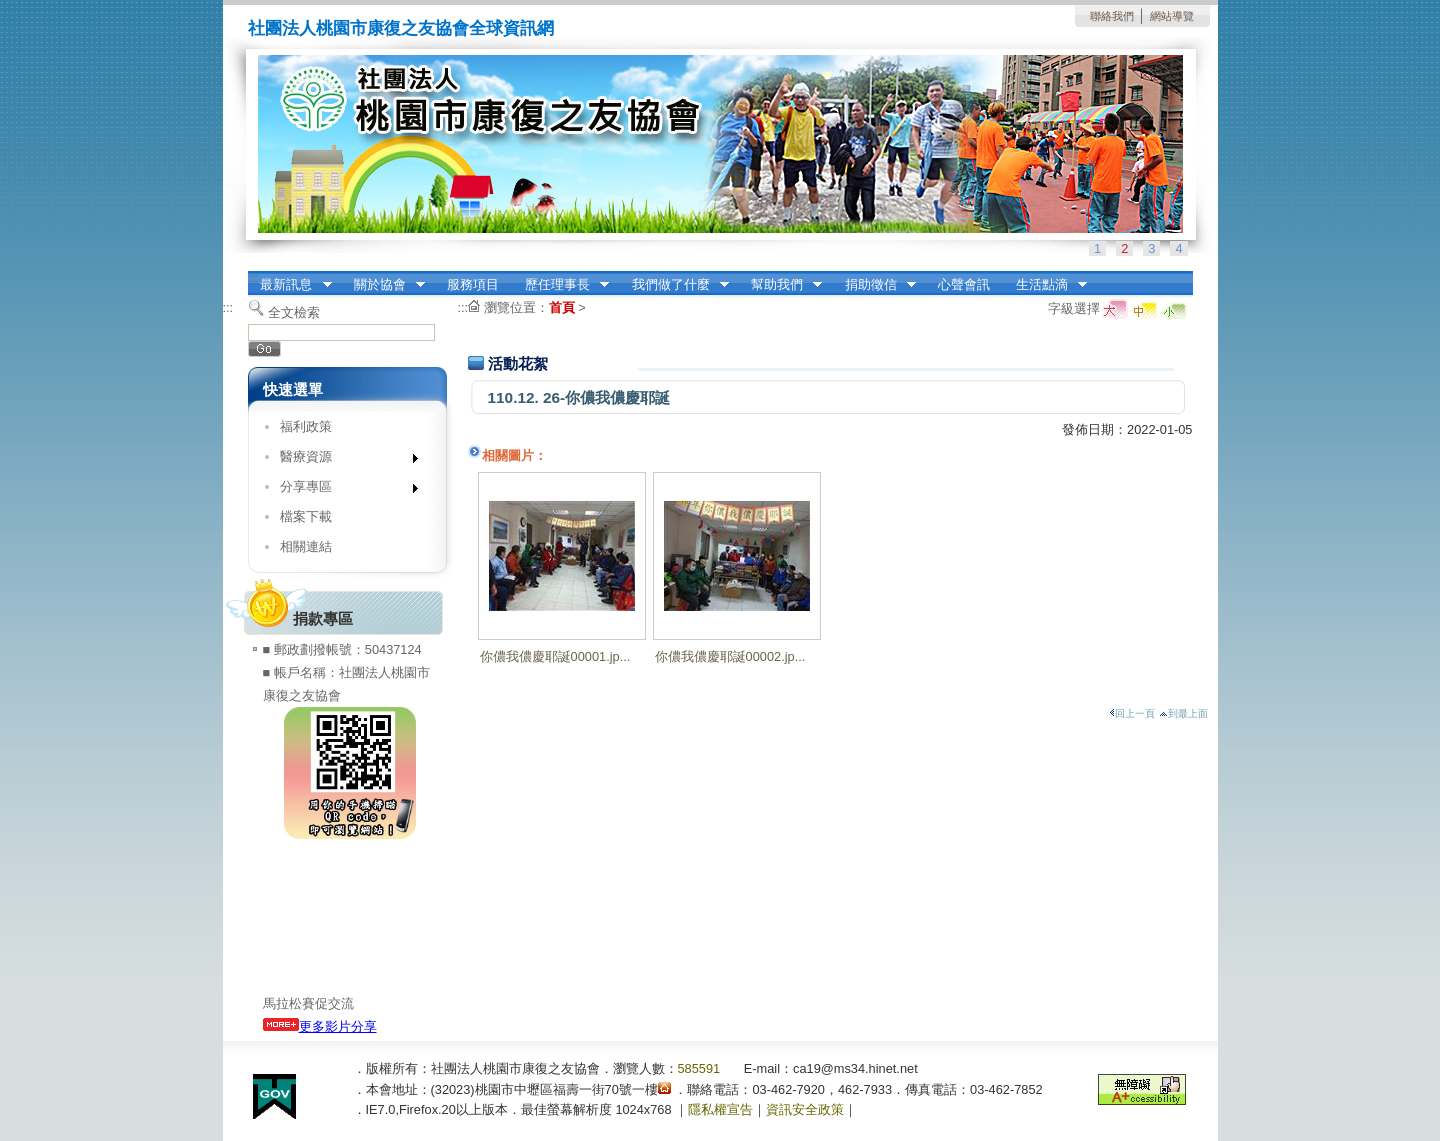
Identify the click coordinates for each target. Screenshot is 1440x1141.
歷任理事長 (560, 285)
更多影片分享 (320, 1026)
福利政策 (306, 426)
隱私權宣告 (720, 1109)
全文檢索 (294, 312)
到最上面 (1183, 713)
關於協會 (383, 285)
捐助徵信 (874, 285)
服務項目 (473, 284)
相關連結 (306, 546)
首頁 (562, 307)
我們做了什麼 (674, 285)
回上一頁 (1132, 713)
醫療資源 (342, 460)
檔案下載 (306, 516)
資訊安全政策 (805, 1109)
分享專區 (342, 490)
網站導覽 (1172, 16)
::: (253, 277)
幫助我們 (780, 285)
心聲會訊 (964, 284)
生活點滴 (1045, 285)
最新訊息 (290, 285)
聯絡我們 (1112, 16)
